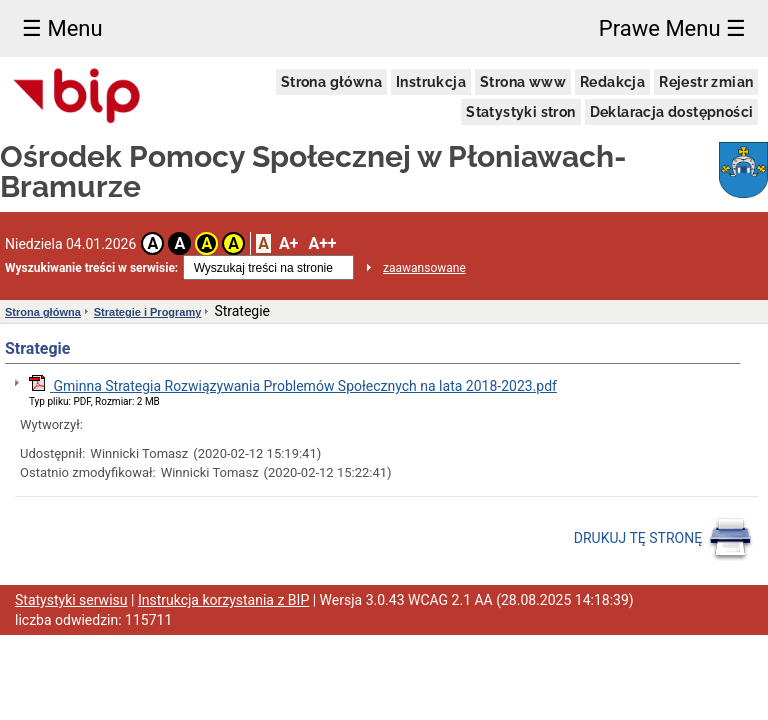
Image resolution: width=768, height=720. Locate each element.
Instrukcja (431, 82)
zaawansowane (424, 268)
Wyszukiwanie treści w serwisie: (91, 268)
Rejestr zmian (706, 82)
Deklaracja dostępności (672, 112)
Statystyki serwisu (71, 600)
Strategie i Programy (148, 312)
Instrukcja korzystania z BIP (223, 600)
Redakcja (612, 82)
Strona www (523, 82)
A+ (288, 243)
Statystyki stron (520, 112)
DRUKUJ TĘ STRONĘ (663, 539)
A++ (322, 243)
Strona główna (331, 82)
